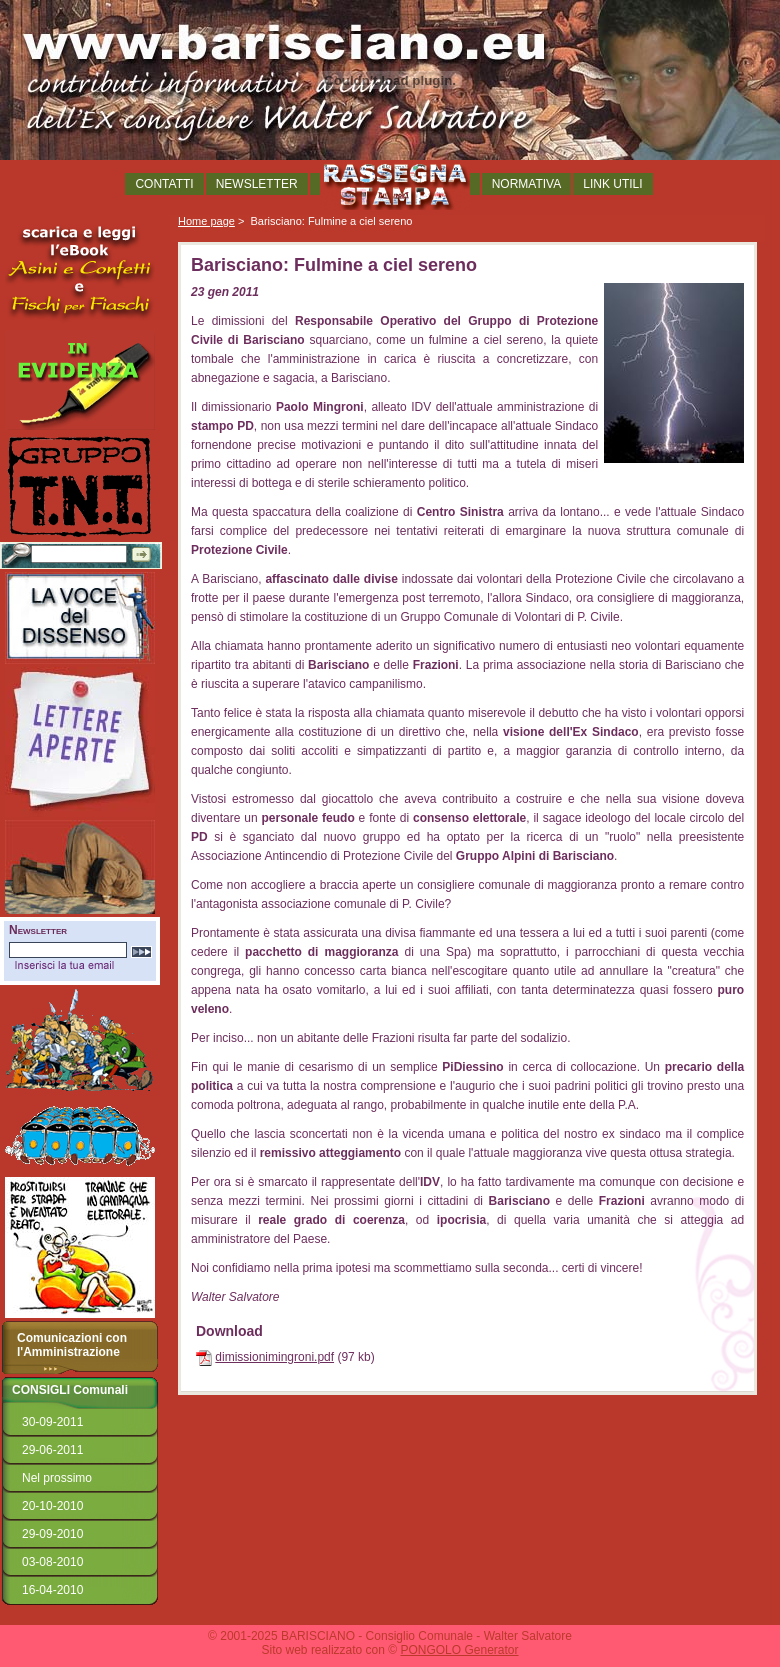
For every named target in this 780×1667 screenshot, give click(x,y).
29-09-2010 (52, 1534)
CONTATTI (164, 184)
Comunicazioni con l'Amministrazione (72, 1345)
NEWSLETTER (257, 184)
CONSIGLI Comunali (70, 1390)
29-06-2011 (52, 1450)
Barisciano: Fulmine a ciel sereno (331, 221)
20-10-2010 (52, 1506)
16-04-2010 (52, 1590)
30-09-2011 (52, 1422)
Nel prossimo (57, 1478)
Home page (206, 221)
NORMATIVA (527, 184)
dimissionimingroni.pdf (274, 1357)
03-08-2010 (52, 1562)
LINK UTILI (612, 184)
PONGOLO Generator (459, 1650)
